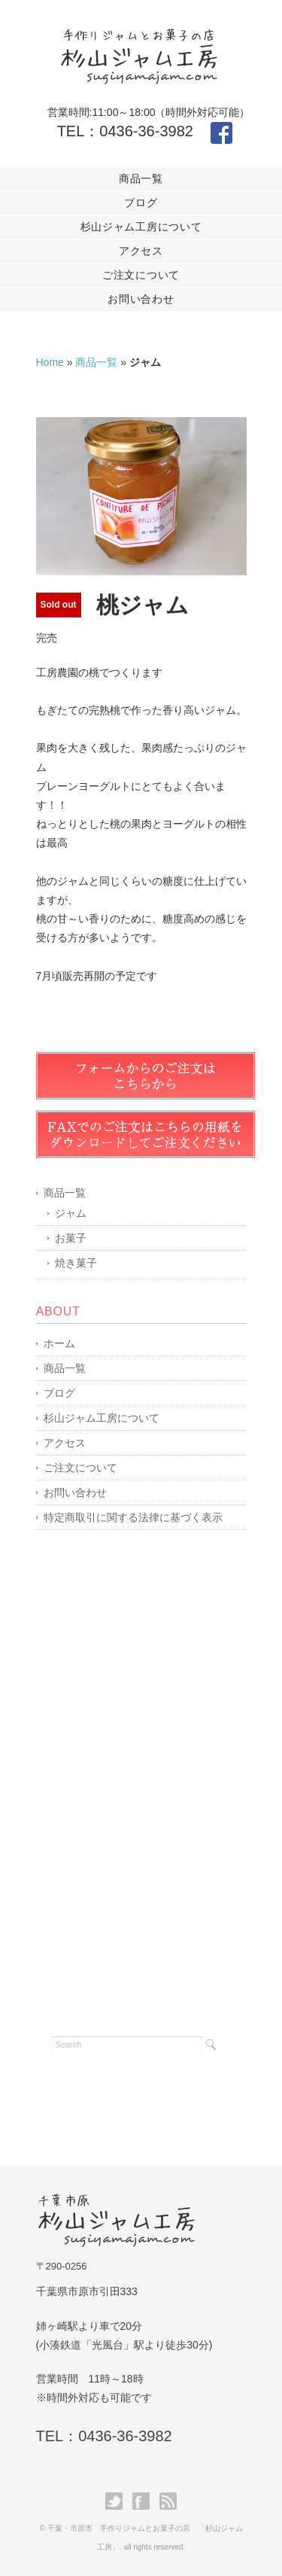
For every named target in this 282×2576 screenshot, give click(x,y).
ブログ (140, 203)
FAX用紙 (145, 1134)
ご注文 (145, 1075)
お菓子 (70, 1238)
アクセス (141, 251)
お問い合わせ (141, 299)
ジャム (70, 1213)
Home (50, 362)
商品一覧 (141, 178)
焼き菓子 (76, 1263)
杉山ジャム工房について (141, 227)
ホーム (59, 1343)
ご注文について (141, 275)
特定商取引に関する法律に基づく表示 (133, 1517)
